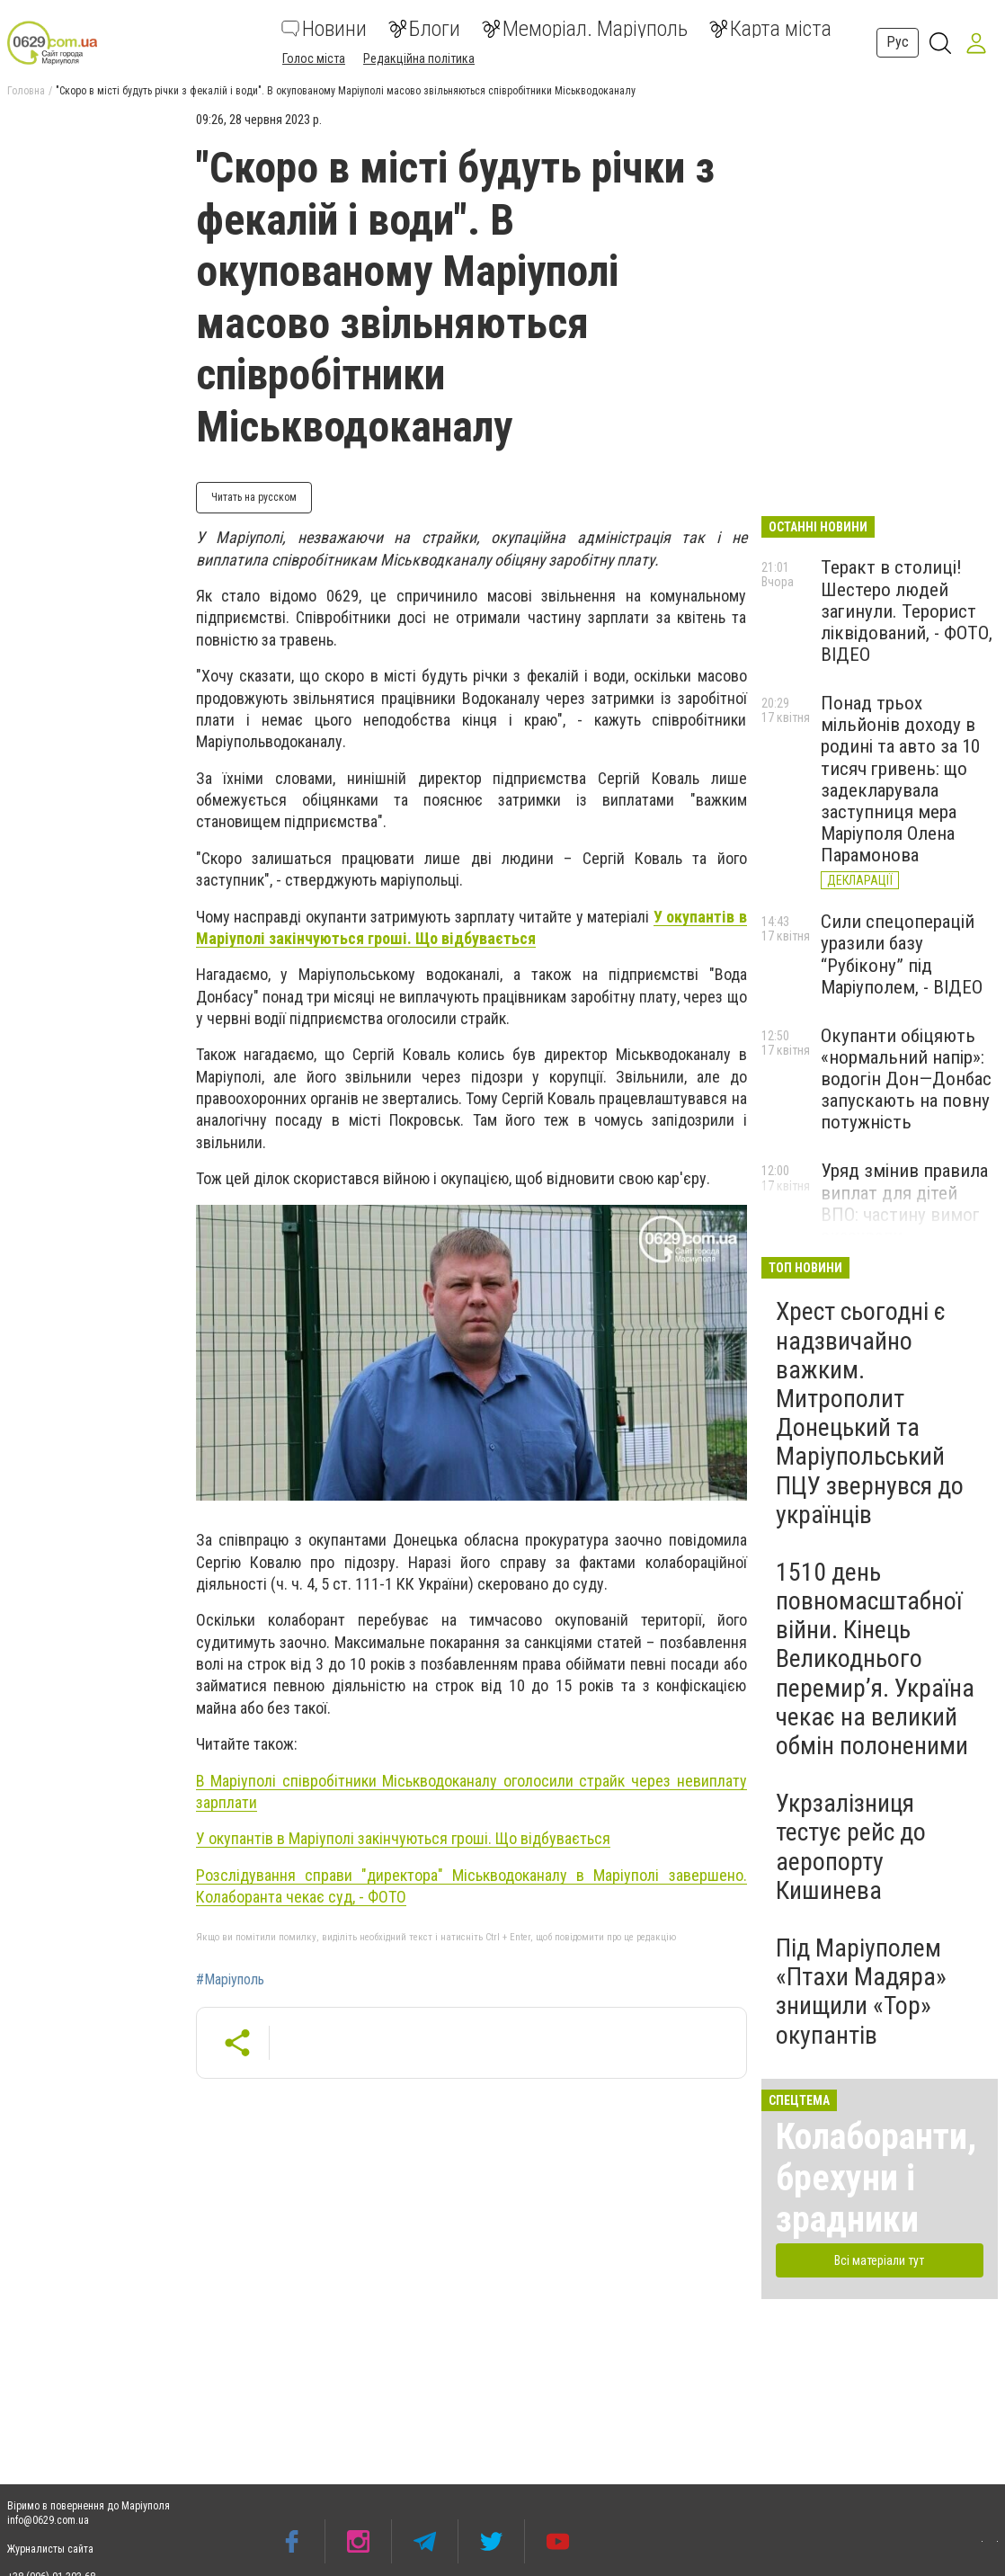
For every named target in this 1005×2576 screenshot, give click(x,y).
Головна (26, 91)
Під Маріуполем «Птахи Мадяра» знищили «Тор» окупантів (861, 1991)
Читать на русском (254, 497)
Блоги (424, 29)
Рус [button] (897, 41)
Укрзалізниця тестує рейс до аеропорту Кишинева (851, 1846)
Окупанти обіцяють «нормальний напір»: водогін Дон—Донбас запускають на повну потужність (906, 1079)
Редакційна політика (419, 58)
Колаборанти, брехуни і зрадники (876, 2178)
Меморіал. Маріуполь (585, 29)
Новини (324, 29)
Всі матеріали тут (879, 2260)
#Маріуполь (230, 1980)
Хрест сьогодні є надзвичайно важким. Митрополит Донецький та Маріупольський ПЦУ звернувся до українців (870, 1413)
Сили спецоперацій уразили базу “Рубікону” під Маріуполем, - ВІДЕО (902, 954)
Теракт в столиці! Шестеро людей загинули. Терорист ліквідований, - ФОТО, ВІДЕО (906, 611)
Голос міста (313, 58)
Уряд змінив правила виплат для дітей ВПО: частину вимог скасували (904, 1203)
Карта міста (770, 29)
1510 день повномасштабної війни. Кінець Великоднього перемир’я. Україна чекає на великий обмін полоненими (875, 1658)
